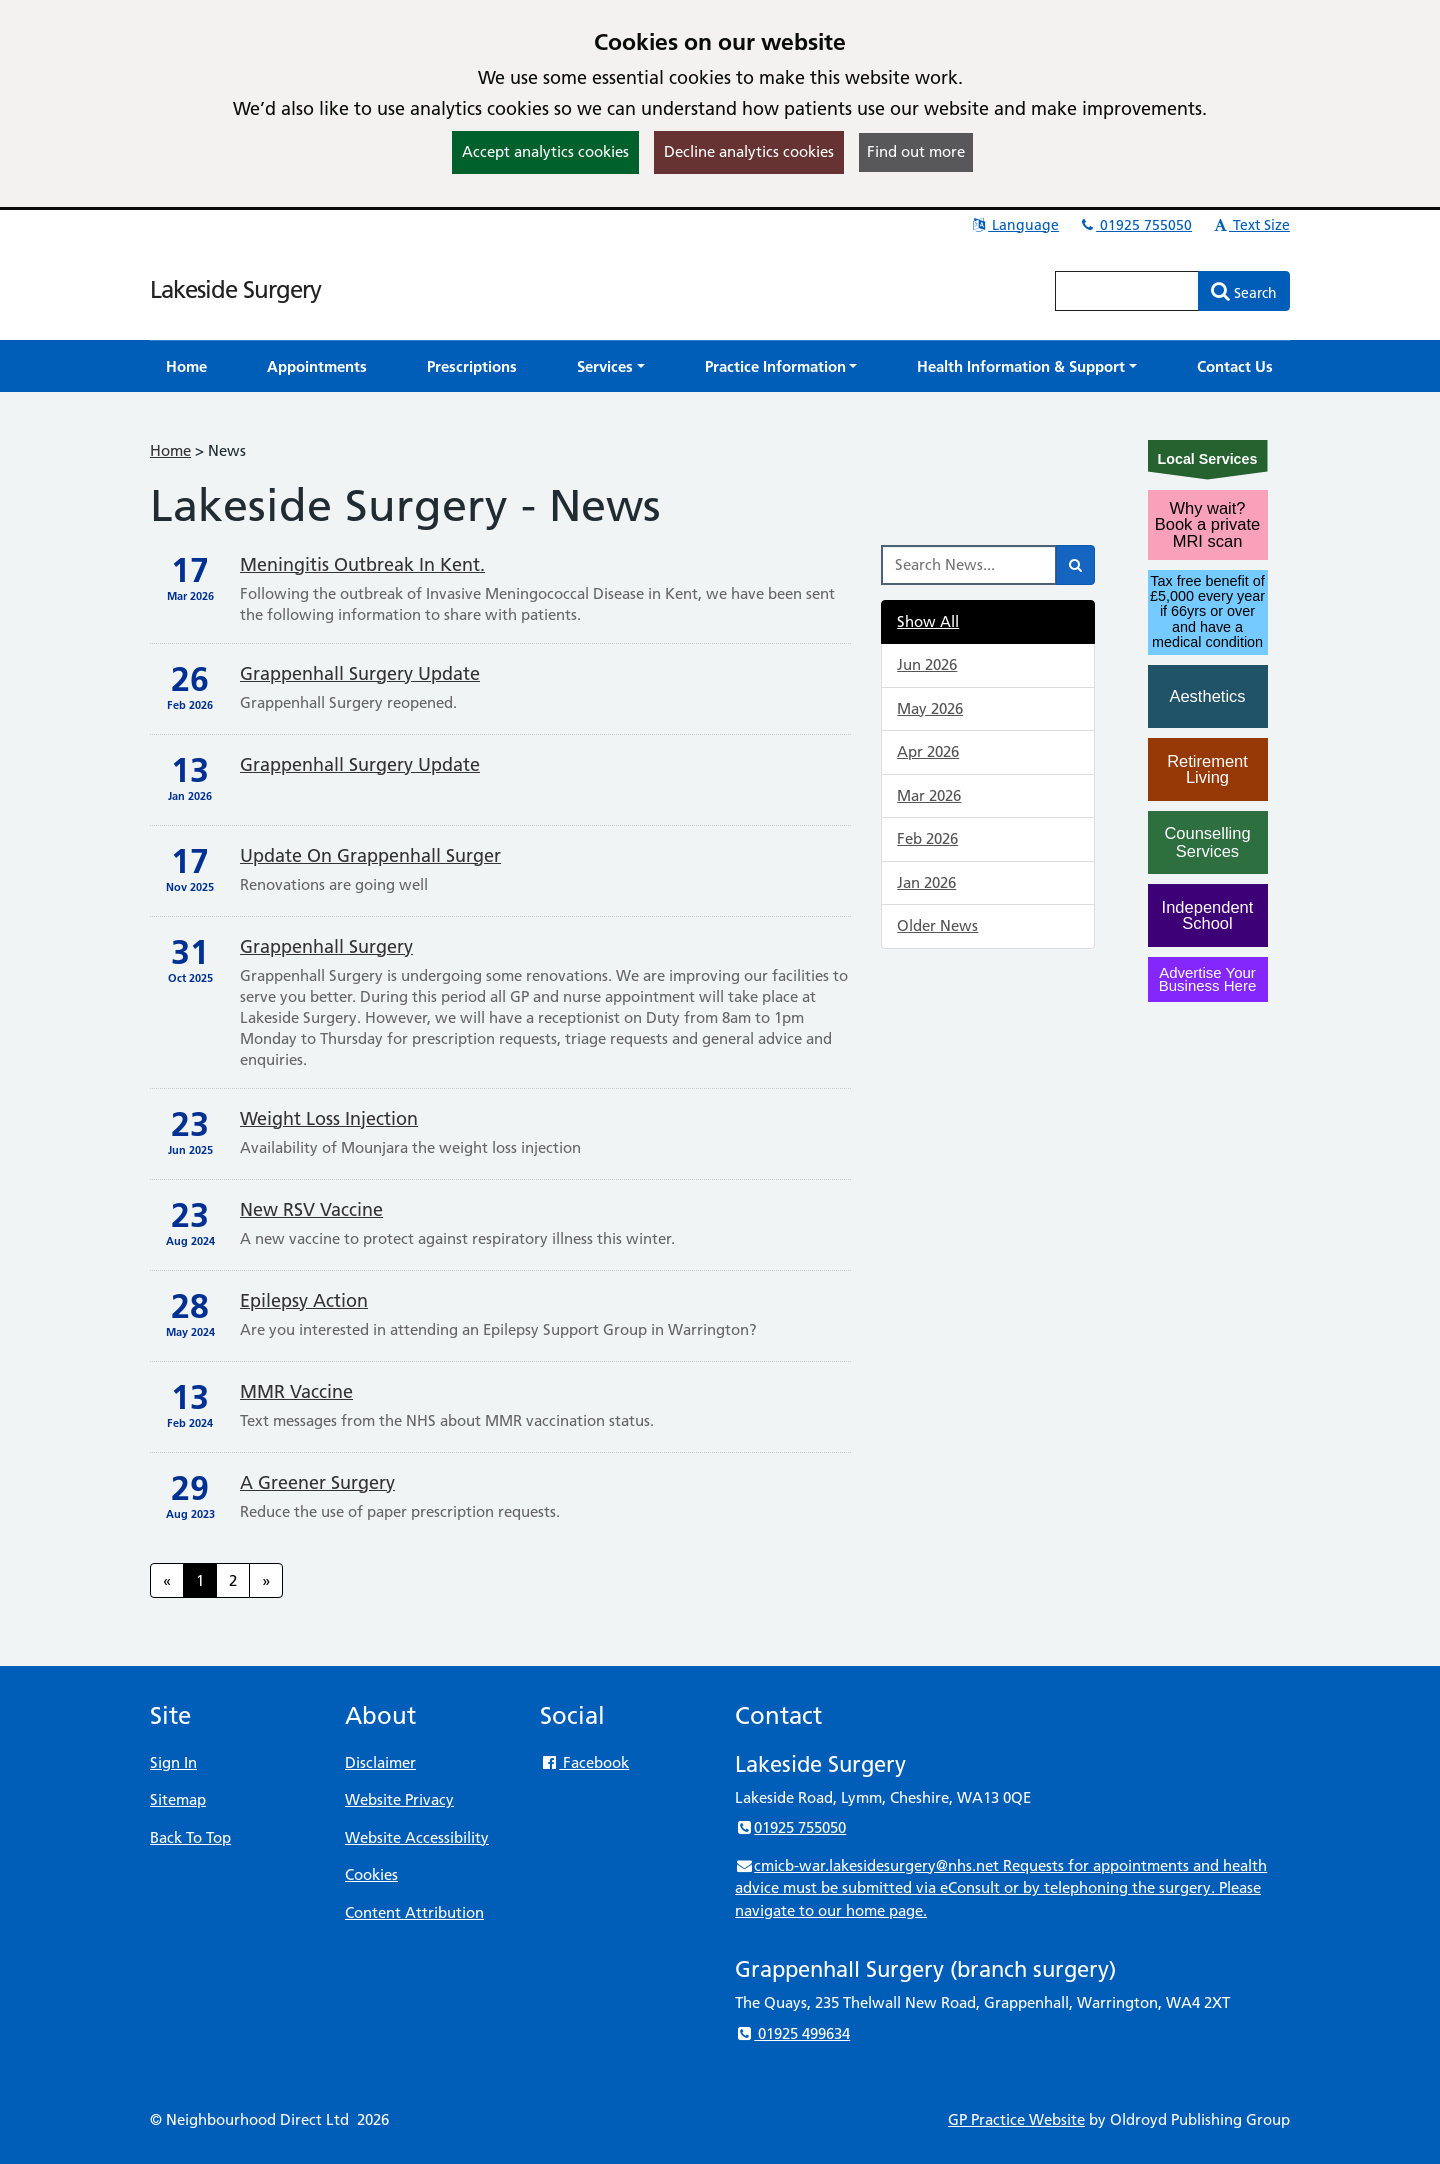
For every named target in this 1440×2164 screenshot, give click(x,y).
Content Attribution (414, 1912)
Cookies (371, 1874)
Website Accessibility (417, 1837)
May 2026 (930, 708)
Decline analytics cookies (749, 151)
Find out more (916, 151)
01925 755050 (1135, 225)
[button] (611, 366)
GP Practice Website (1016, 2119)
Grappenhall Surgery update (360, 673)
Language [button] (1014, 225)
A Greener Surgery (317, 1482)
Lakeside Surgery (235, 289)
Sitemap (178, 1799)
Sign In (173, 1762)
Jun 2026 (927, 664)
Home (170, 450)
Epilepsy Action (304, 1300)
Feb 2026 (927, 838)
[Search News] (969, 565)
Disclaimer (380, 1762)
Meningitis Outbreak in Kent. (362, 564)
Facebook (584, 1762)
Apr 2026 (928, 751)
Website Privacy (399, 1799)
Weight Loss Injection (329, 1118)
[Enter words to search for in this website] (1127, 291)
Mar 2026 (929, 795)
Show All (928, 621)
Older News (937, 925)
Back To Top (190, 1837)
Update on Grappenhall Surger (370, 855)
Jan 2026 (926, 882)
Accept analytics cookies (545, 151)
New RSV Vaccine (311, 1209)
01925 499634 (792, 2033)
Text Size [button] (1250, 225)
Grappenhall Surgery (326, 946)
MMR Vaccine (296, 1391)
